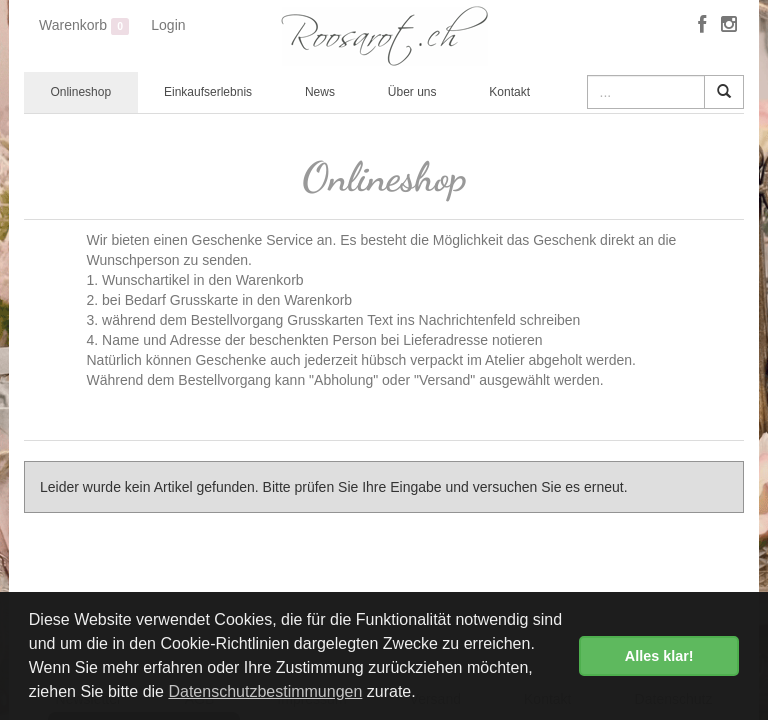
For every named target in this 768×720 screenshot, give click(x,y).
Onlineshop (80, 92)
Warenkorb (84, 26)
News (320, 92)
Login (168, 25)
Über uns (412, 92)
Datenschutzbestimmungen (265, 691)
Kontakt (509, 92)
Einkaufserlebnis (208, 92)
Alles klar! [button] (659, 656)
